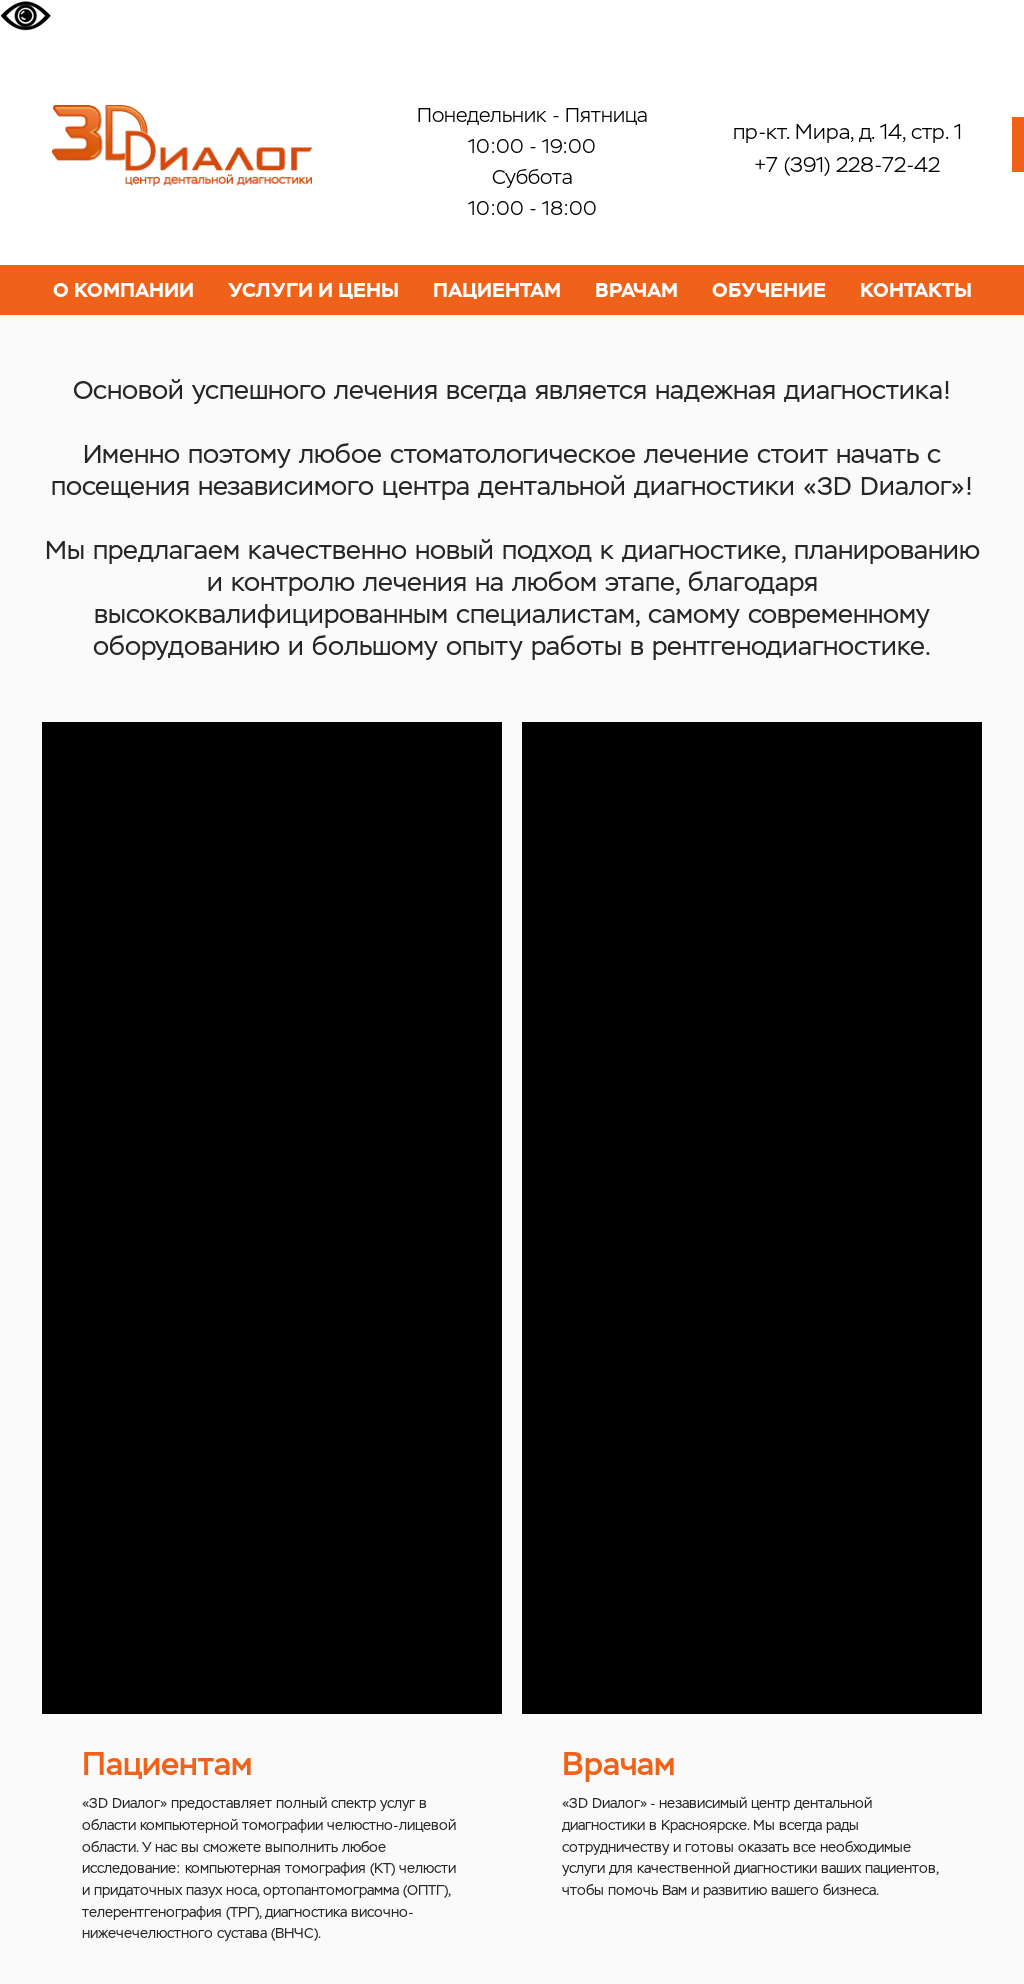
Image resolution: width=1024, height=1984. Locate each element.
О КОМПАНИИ (123, 290)
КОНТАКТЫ (916, 290)
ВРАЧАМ (636, 290)
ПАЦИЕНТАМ (497, 290)
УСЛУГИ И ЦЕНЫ (313, 290)
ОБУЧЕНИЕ (769, 290)
